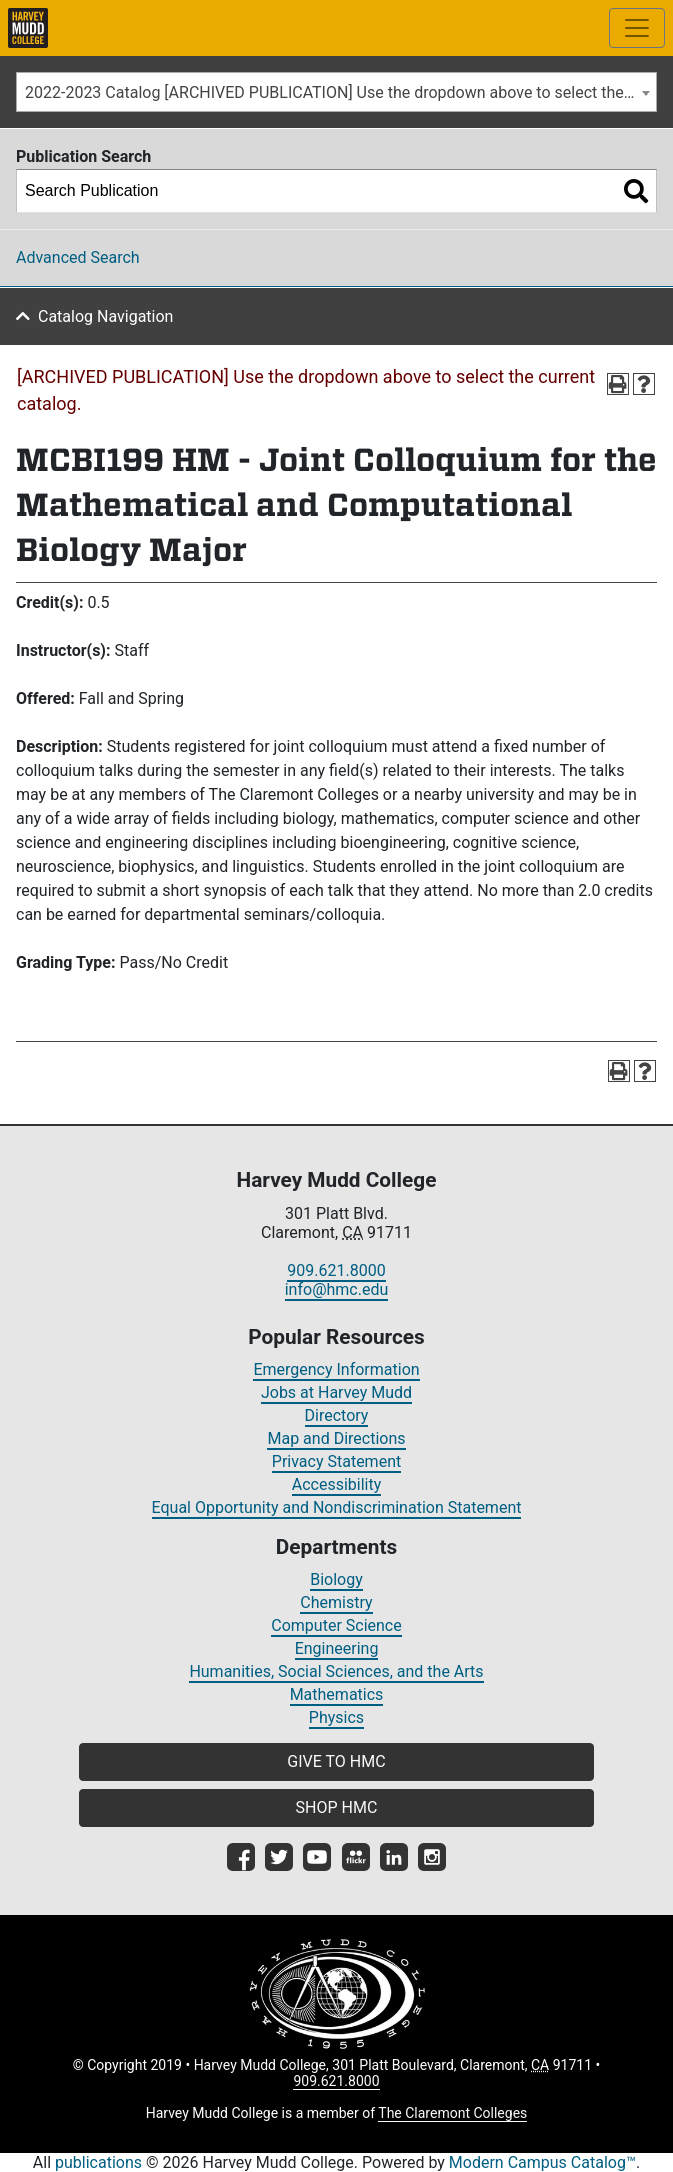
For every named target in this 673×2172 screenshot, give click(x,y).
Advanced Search (78, 257)
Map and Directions (336, 1438)
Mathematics (337, 1694)
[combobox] (336, 92)
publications (98, 2162)
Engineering (337, 1648)
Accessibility (337, 1484)
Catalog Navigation (105, 316)
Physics (336, 1717)
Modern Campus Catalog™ (542, 2162)
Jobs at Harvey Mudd (336, 1392)
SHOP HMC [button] (337, 1807)
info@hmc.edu (337, 1289)
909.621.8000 (336, 1270)
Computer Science (336, 1625)
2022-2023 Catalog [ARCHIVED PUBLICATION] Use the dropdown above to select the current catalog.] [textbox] (340, 92)
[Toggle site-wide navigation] (637, 28)
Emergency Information (336, 1369)
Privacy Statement (336, 1461)
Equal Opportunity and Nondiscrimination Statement (337, 1507)
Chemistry (336, 1602)
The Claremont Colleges (452, 2113)
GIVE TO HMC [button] (336, 1761)
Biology (336, 1579)
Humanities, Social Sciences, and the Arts (336, 1671)
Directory (337, 1415)
